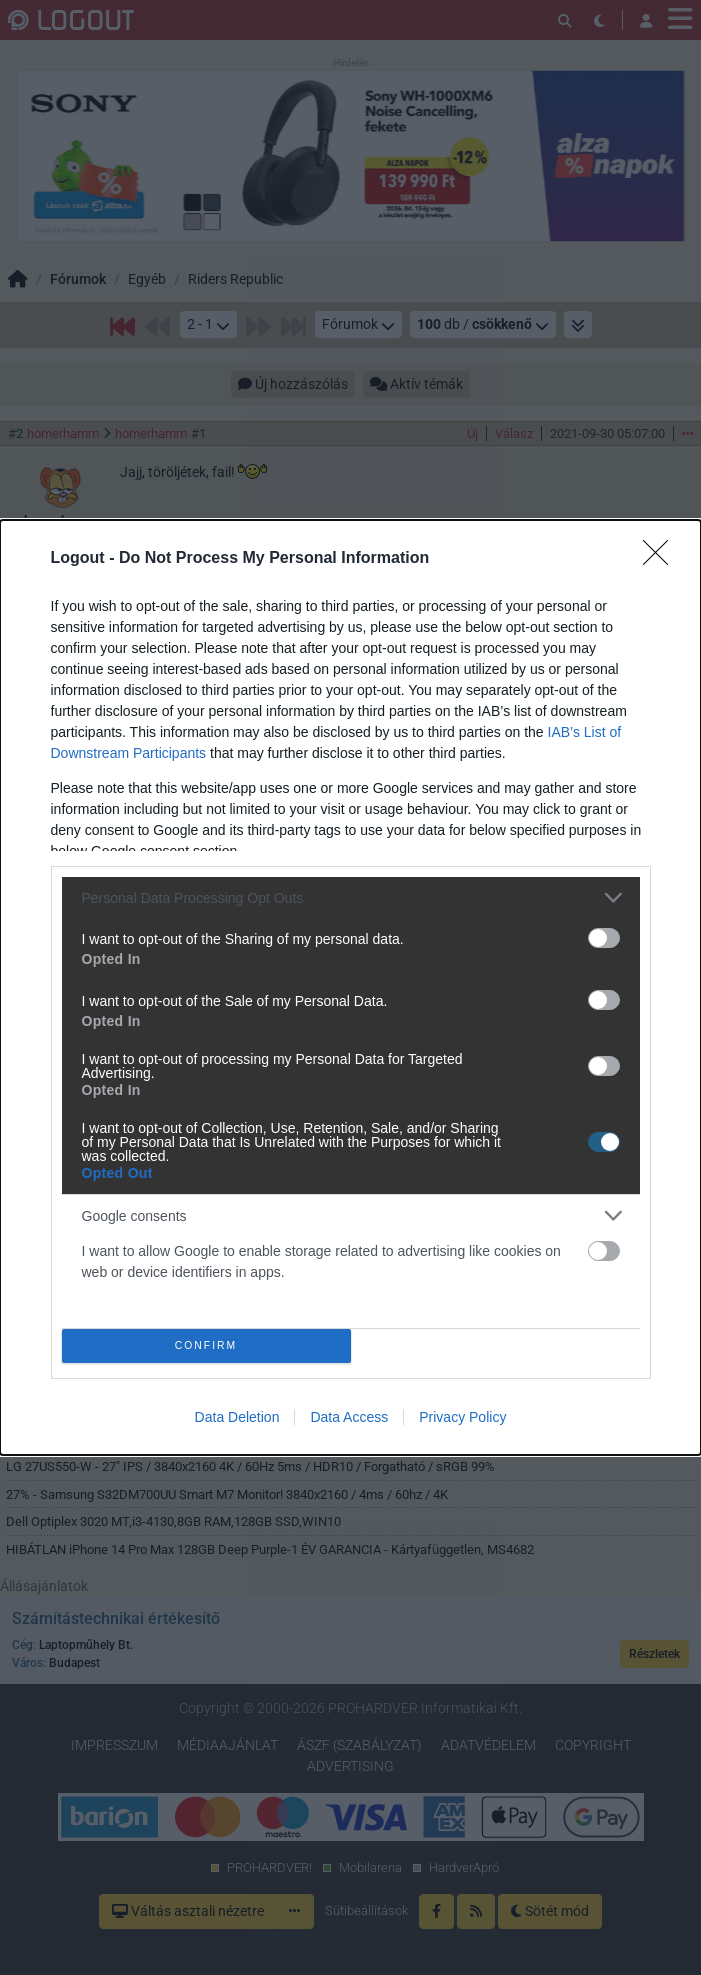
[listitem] (351, 897)
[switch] (604, 938)
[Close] (662, 559)
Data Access (349, 1417)
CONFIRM (206, 1346)
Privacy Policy (462, 1417)
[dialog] (350, 987)
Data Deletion (237, 1417)
